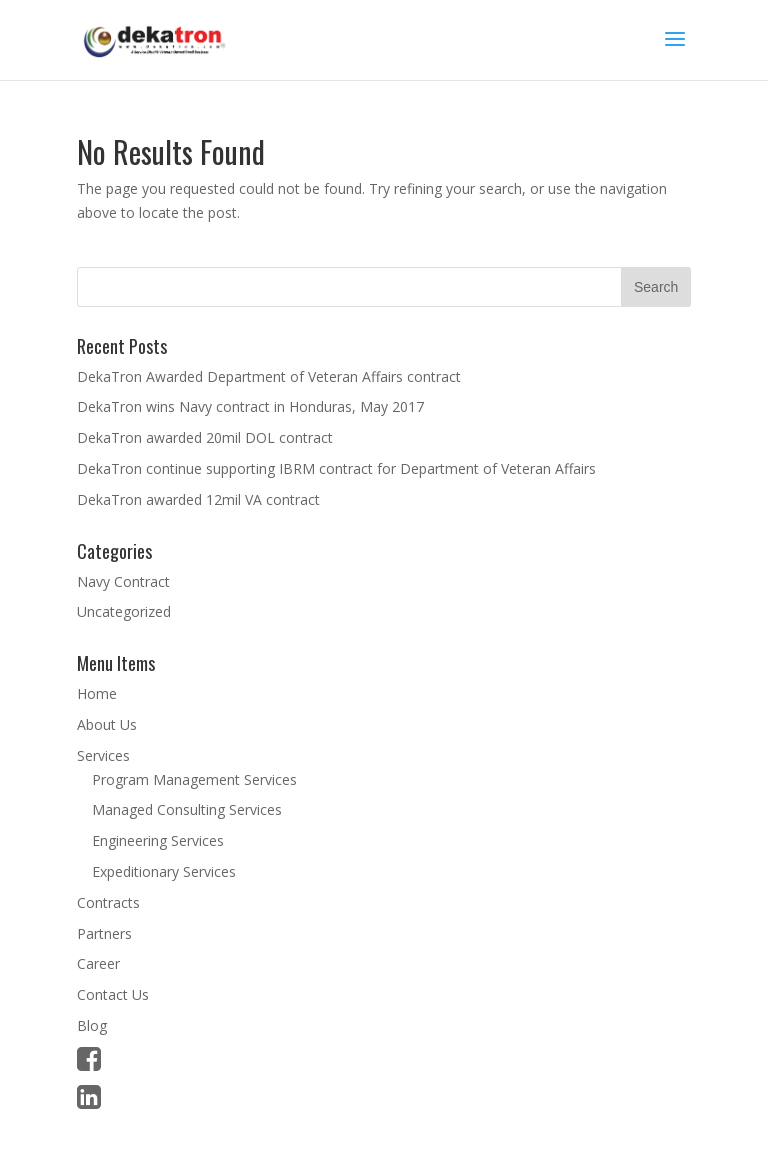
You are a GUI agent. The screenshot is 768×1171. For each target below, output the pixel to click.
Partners (104, 933)
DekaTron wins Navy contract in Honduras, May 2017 (250, 406)
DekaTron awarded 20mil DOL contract (205, 437)
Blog (92, 1025)
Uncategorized (124, 611)
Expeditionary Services (164, 871)
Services (103, 755)
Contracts (108, 902)
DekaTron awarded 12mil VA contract (198, 499)
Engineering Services (158, 840)
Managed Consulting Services (187, 809)
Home (97, 693)
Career (98, 963)
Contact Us (113, 994)
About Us (107, 724)
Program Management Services (194, 779)
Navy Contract (123, 581)
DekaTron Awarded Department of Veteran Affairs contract (269, 376)
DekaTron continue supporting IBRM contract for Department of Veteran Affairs (336, 468)
